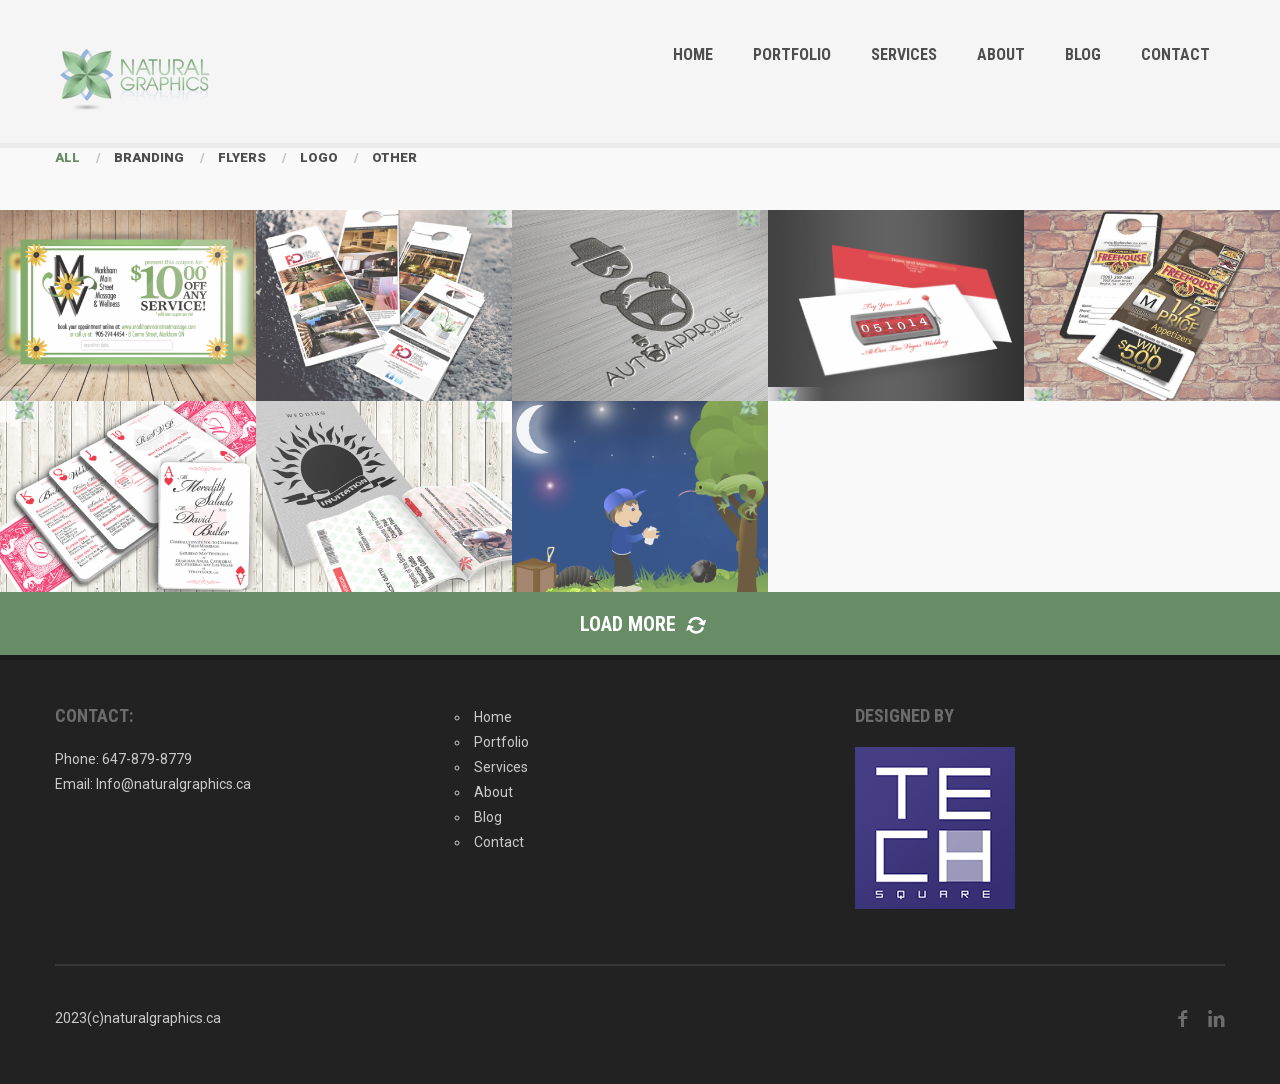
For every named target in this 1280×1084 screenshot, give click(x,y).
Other (394, 157)
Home (693, 54)
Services (904, 54)
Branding (149, 157)
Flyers (242, 157)
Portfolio (792, 54)
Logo (319, 157)
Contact (1175, 54)
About (1001, 54)
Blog (1083, 54)
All (67, 157)
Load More (640, 624)
